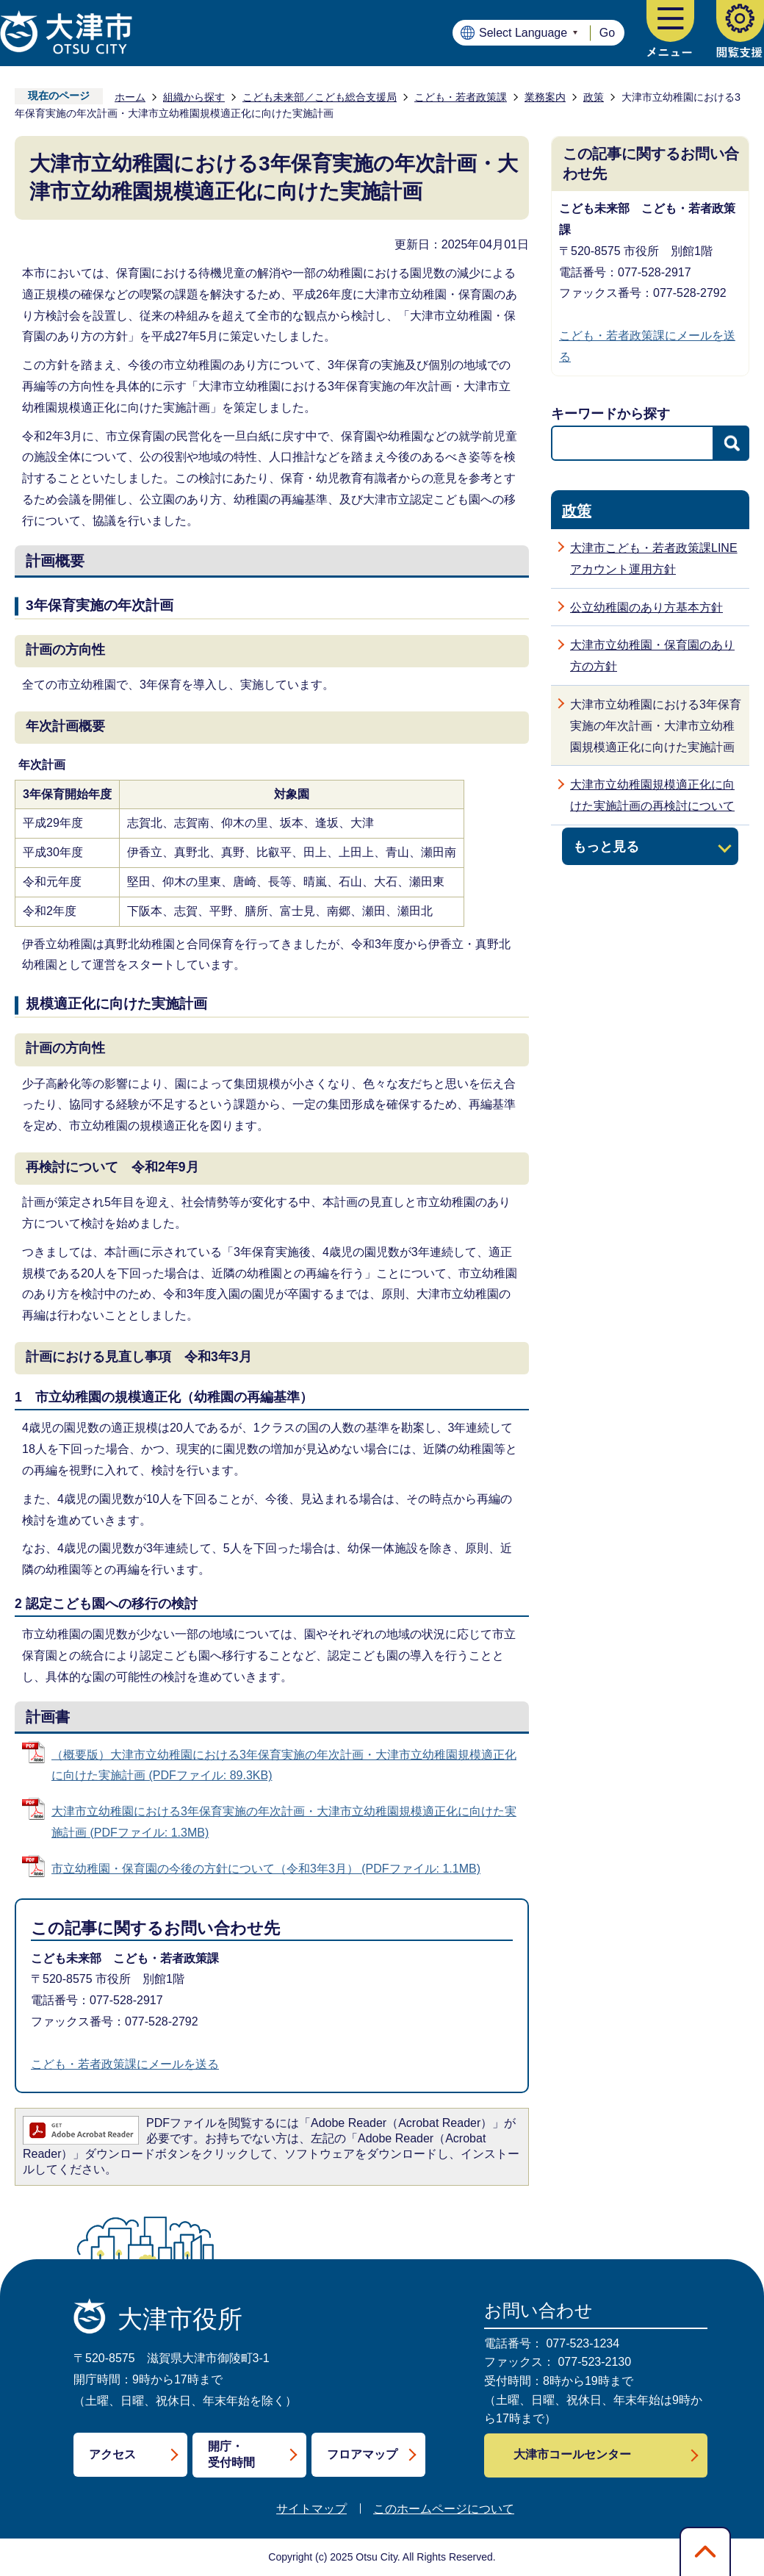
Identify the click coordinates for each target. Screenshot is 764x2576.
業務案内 (545, 97)
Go (607, 32)
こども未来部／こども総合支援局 (319, 97)
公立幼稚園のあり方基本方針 (646, 607)
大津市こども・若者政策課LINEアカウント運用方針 (654, 558)
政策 (593, 97)
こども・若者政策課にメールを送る (125, 2064)
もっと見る (606, 846)
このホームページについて (443, 2509)
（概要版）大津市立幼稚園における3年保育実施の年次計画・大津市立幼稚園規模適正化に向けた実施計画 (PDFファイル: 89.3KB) (283, 1765)
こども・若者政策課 (460, 97)
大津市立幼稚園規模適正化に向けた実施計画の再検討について (652, 795)
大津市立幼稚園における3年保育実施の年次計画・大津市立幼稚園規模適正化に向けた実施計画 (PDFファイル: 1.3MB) (283, 1822)
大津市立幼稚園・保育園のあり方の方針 (652, 655)
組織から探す (194, 97)
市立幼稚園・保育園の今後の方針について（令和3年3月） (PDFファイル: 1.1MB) (265, 1868)
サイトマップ (311, 2509)
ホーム (130, 97)
